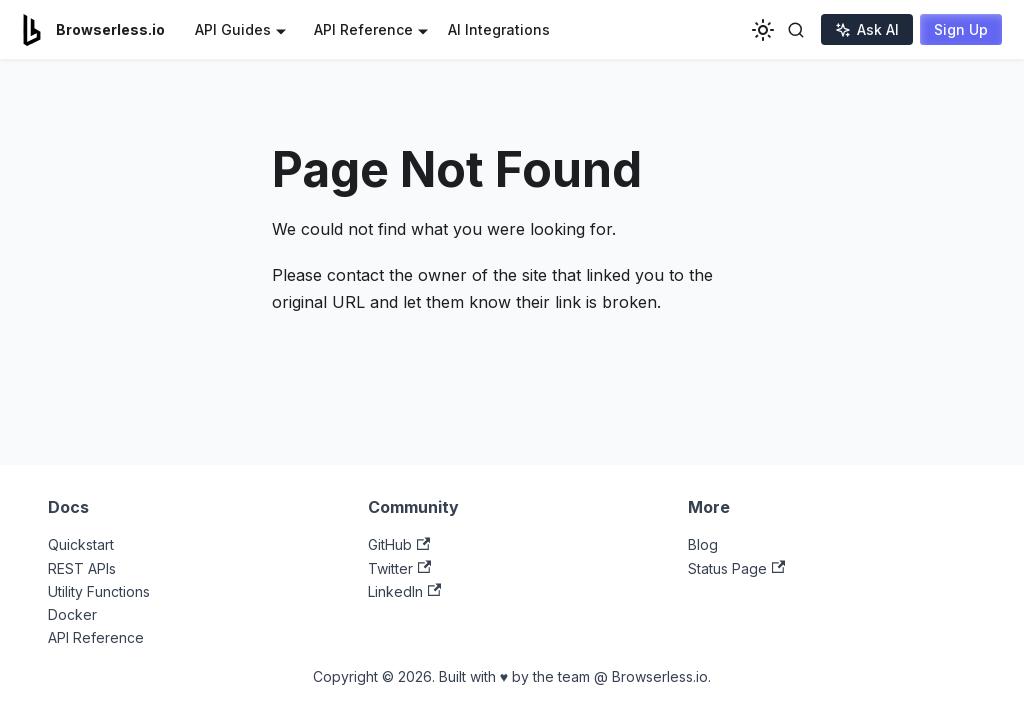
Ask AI (867, 29)
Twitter (399, 568)
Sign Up (961, 29)
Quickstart (81, 544)
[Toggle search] (796, 30)
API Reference (96, 637)
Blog (703, 544)
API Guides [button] (233, 29)
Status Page (736, 568)
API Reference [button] (363, 29)
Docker (72, 614)
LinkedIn (404, 591)
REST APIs (82, 568)
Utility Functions (99, 591)
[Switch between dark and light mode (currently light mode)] (763, 30)
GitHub (399, 544)
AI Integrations (499, 29)
